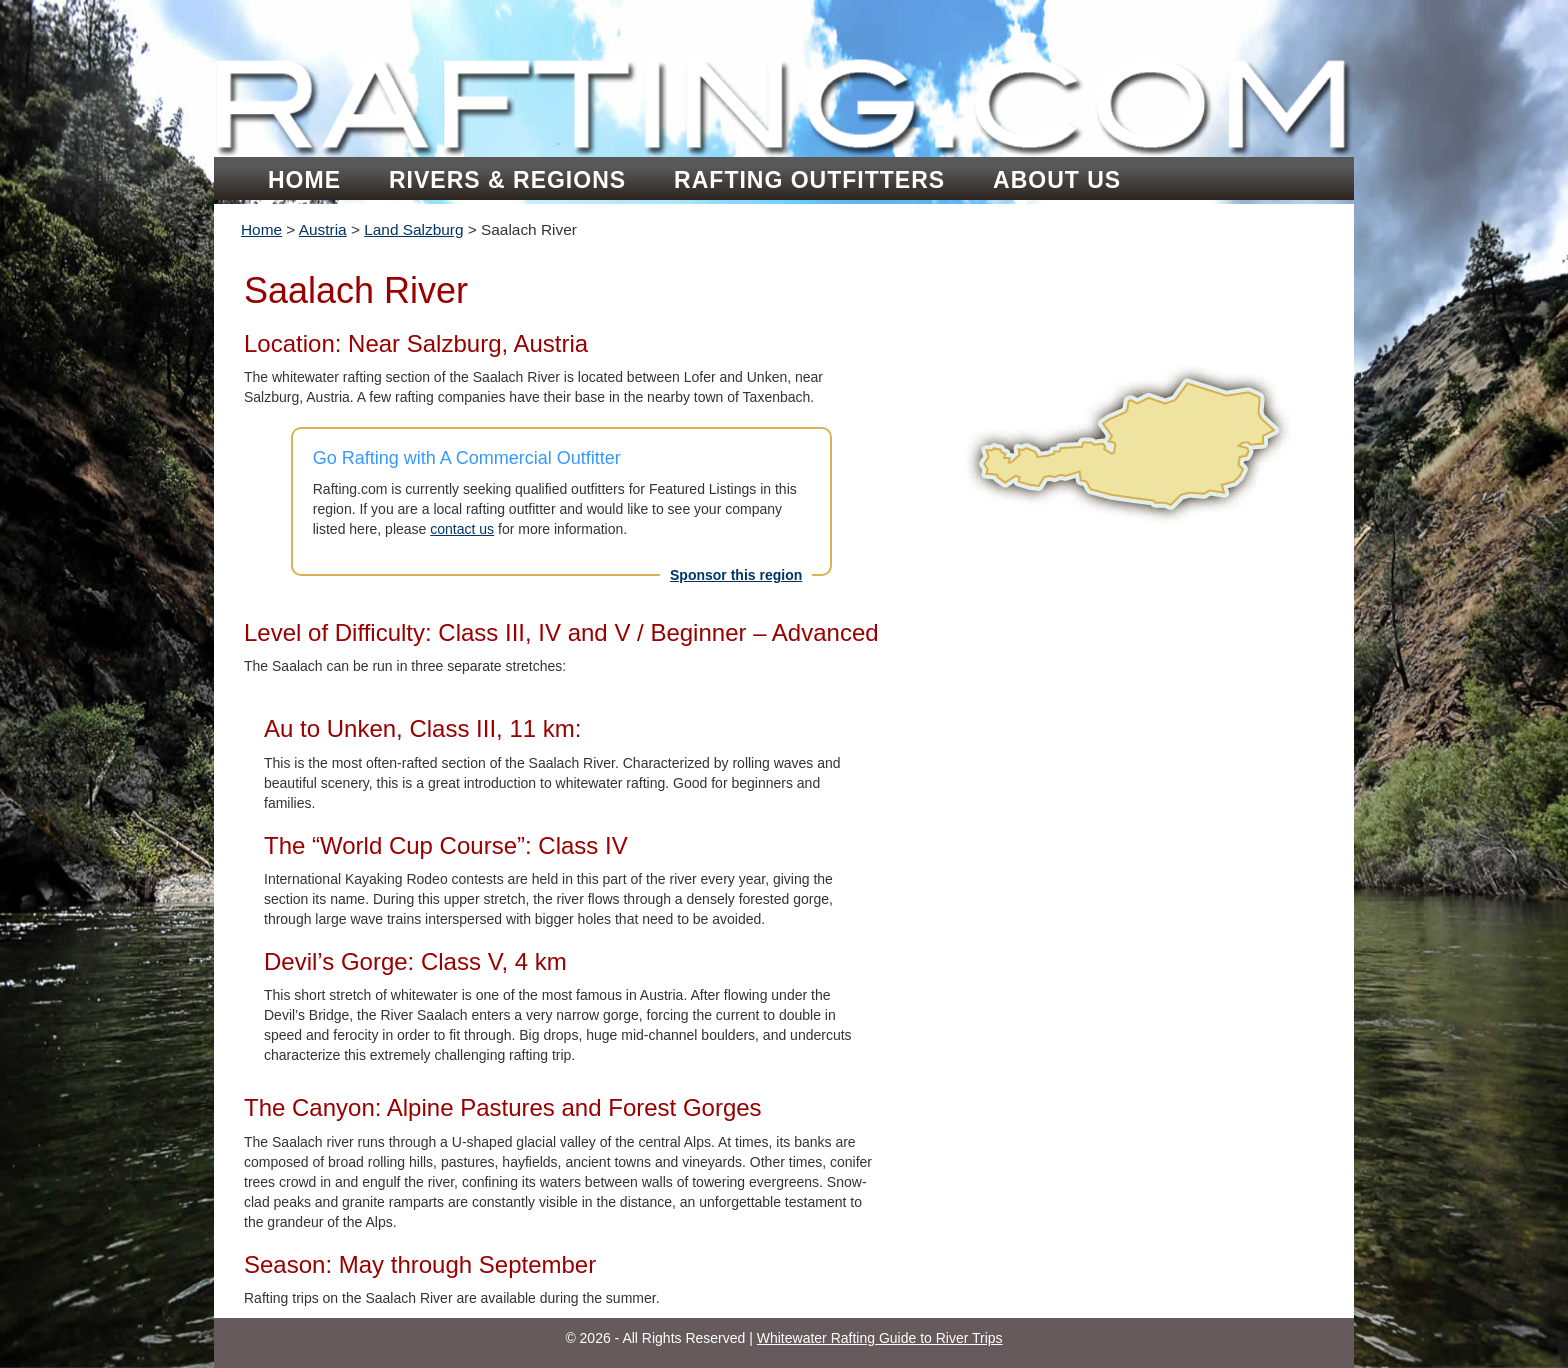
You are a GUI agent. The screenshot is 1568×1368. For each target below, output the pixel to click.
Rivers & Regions (507, 180)
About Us (1057, 180)
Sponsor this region (736, 575)
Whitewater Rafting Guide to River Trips (880, 1338)
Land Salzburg (413, 229)
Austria (323, 229)
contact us (462, 529)
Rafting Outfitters (809, 180)
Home (304, 180)
